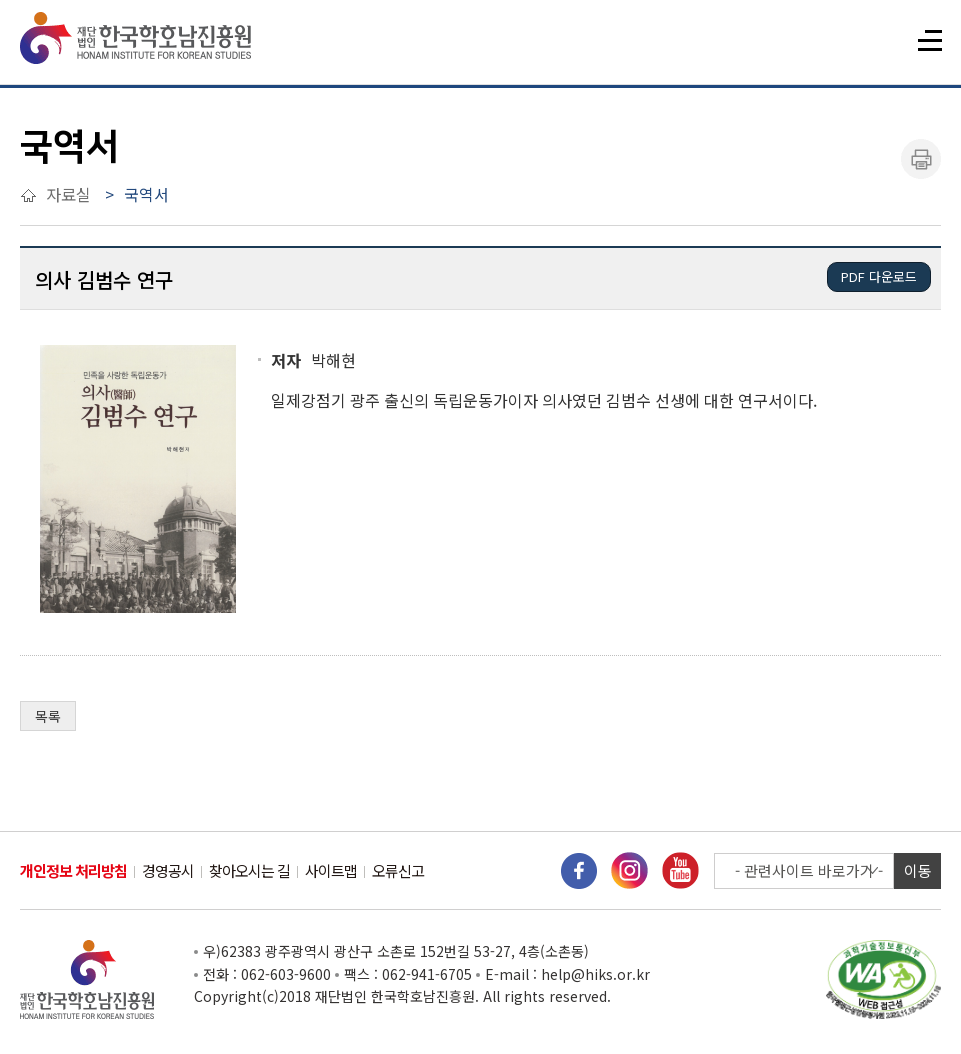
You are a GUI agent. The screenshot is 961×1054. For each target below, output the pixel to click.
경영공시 (168, 870)
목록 (48, 716)
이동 (918, 870)
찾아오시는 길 (249, 870)
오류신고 (398, 870)
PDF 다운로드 (879, 276)
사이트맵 (331, 870)
